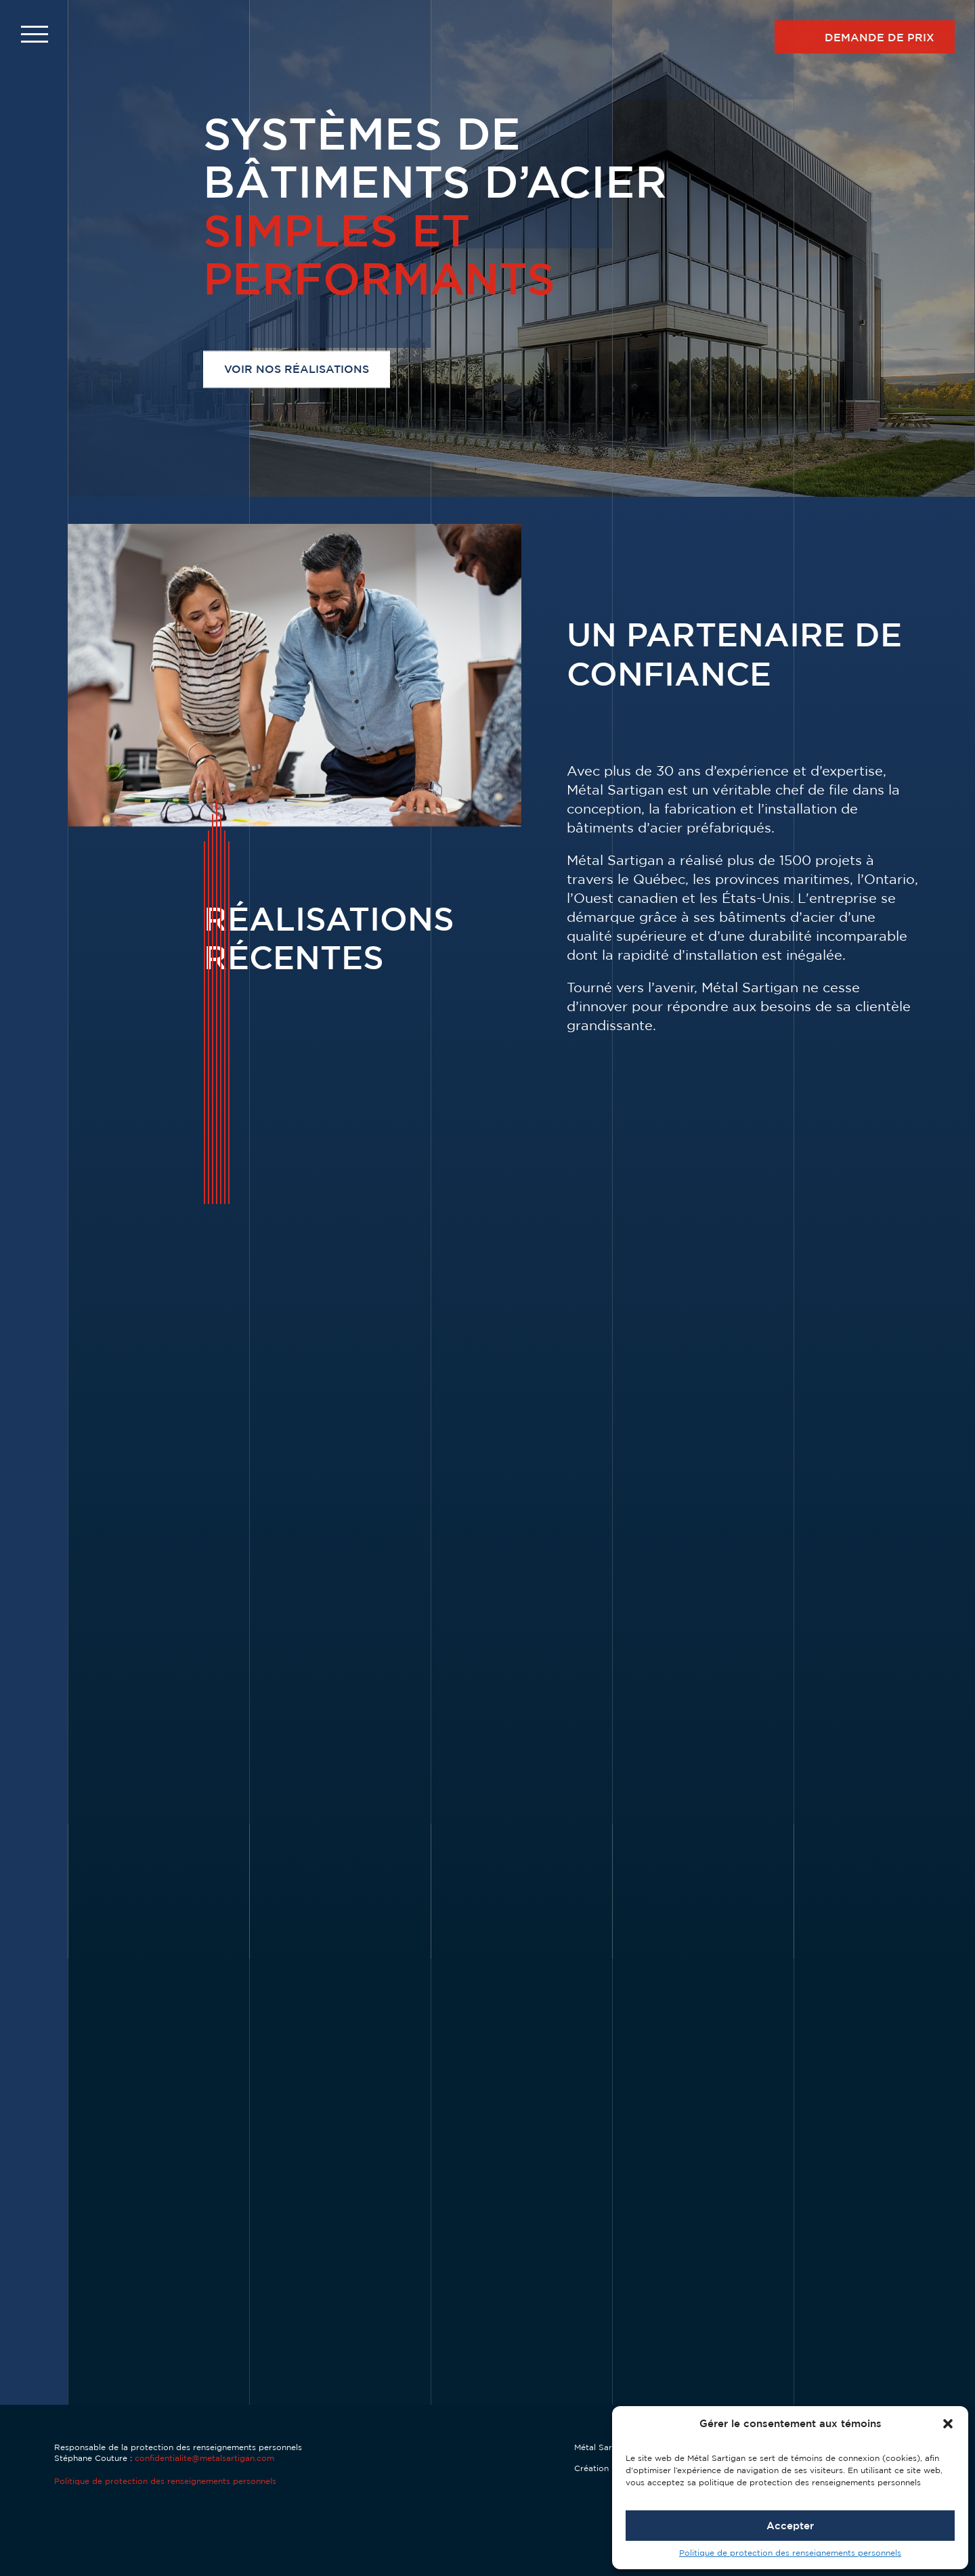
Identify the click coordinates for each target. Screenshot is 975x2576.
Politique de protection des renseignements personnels (790, 2552)
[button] (948, 2423)
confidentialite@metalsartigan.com (204, 2457)
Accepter (790, 2525)
